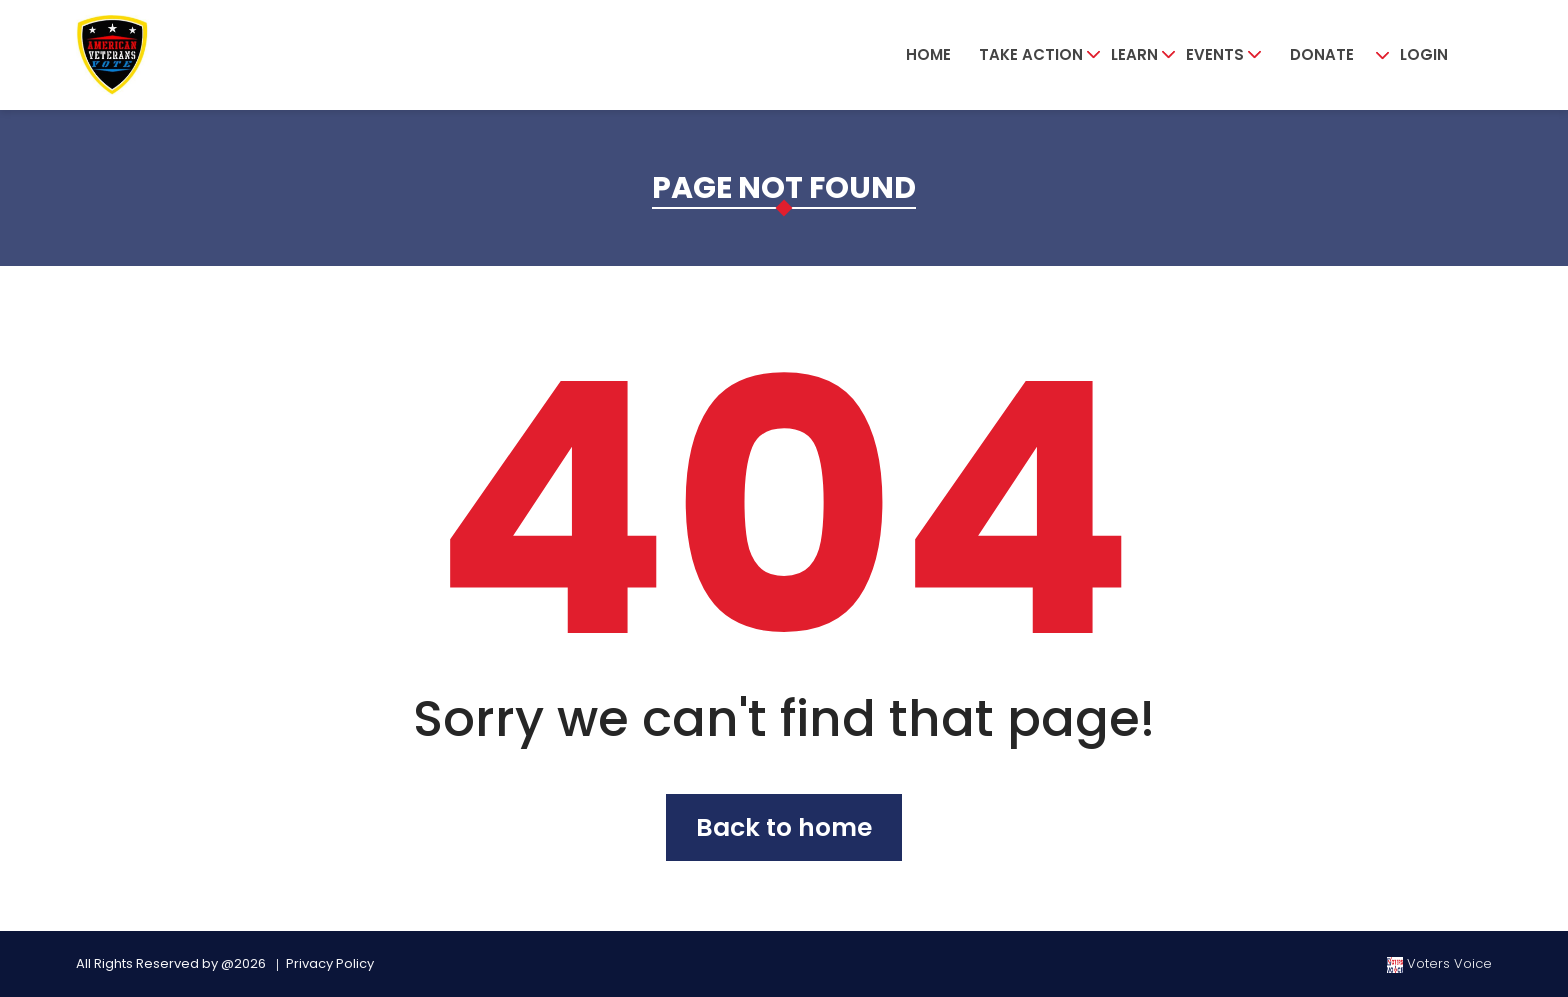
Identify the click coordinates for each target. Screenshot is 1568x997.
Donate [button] (1322, 54)
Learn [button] (1134, 54)
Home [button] (928, 54)
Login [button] (1424, 54)
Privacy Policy (330, 963)
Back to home (784, 827)
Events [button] (1215, 54)
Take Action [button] (1031, 54)
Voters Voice (1439, 963)
